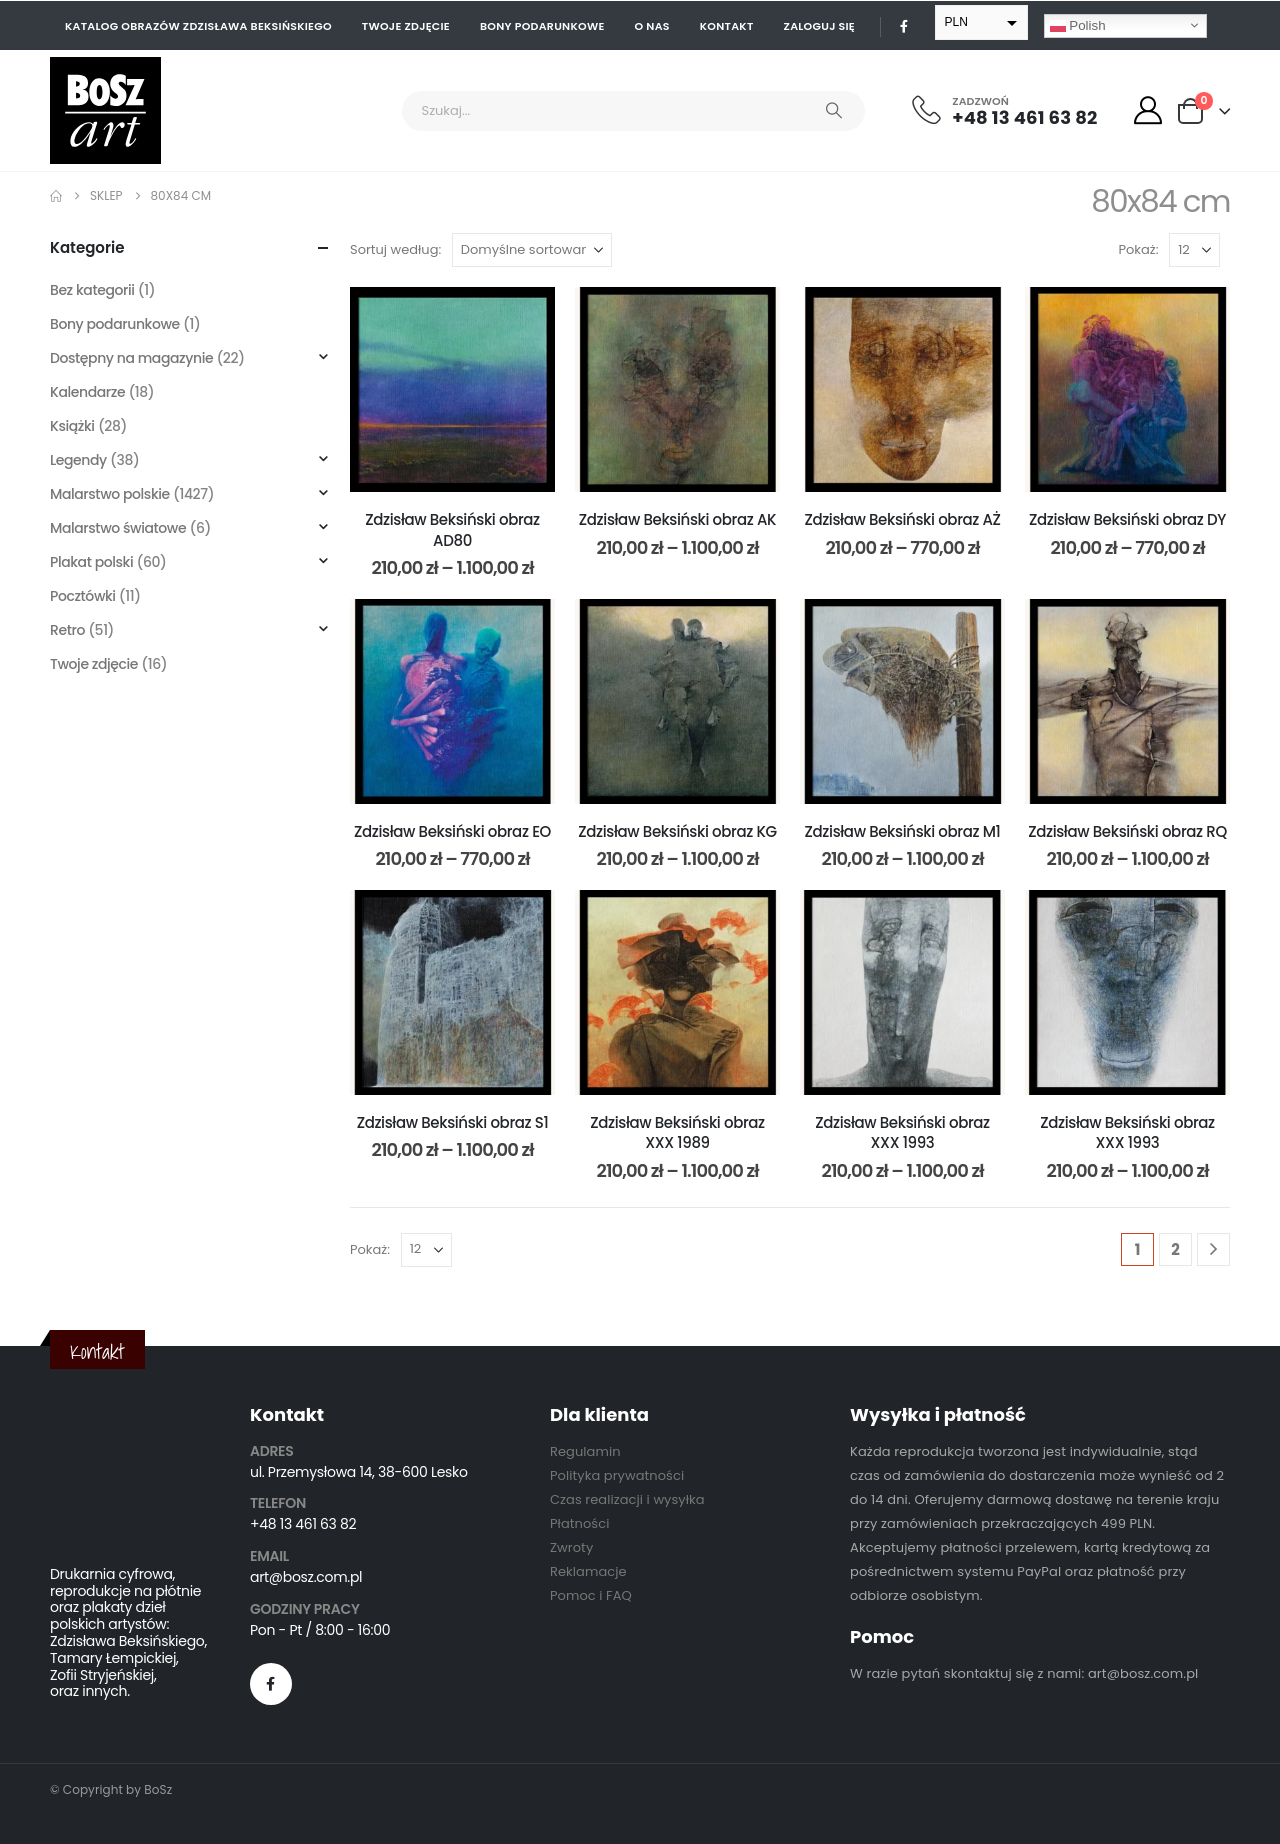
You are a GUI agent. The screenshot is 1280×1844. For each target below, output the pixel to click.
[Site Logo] (105, 110)
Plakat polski (91, 562)
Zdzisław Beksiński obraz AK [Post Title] (677, 519)
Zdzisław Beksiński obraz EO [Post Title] (452, 831)
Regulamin (585, 1451)
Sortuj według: (395, 249)
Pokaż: (1139, 249)
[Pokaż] (1194, 250)
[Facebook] (904, 26)
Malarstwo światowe (118, 528)
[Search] (834, 111)
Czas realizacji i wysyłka (627, 1499)
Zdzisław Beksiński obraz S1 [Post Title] (453, 1122)
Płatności (579, 1523)
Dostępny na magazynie (131, 358)
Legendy (78, 460)
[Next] (1213, 1249)
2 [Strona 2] (1175, 1249)
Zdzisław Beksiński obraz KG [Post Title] (677, 831)
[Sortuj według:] (532, 250)
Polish (1078, 25)
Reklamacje (588, 1571)
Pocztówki (83, 596)
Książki (72, 426)
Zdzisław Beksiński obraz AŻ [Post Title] (902, 519)
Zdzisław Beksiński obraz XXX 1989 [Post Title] (677, 1132)
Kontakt (727, 26)
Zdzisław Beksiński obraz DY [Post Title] (1127, 519)
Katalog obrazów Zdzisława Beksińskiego (198, 26)
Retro (67, 630)
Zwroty (571, 1547)
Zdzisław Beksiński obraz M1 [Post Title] (903, 831)
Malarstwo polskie (110, 494)
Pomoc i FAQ (591, 1595)
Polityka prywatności (617, 1475)
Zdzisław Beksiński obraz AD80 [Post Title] (452, 529)
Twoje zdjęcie (406, 26)
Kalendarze (87, 392)
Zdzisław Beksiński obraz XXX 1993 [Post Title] (902, 1132)
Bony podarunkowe (542, 26)
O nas (652, 26)
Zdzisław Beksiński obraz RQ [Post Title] (1127, 831)
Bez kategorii (92, 290)
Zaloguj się (819, 26)
